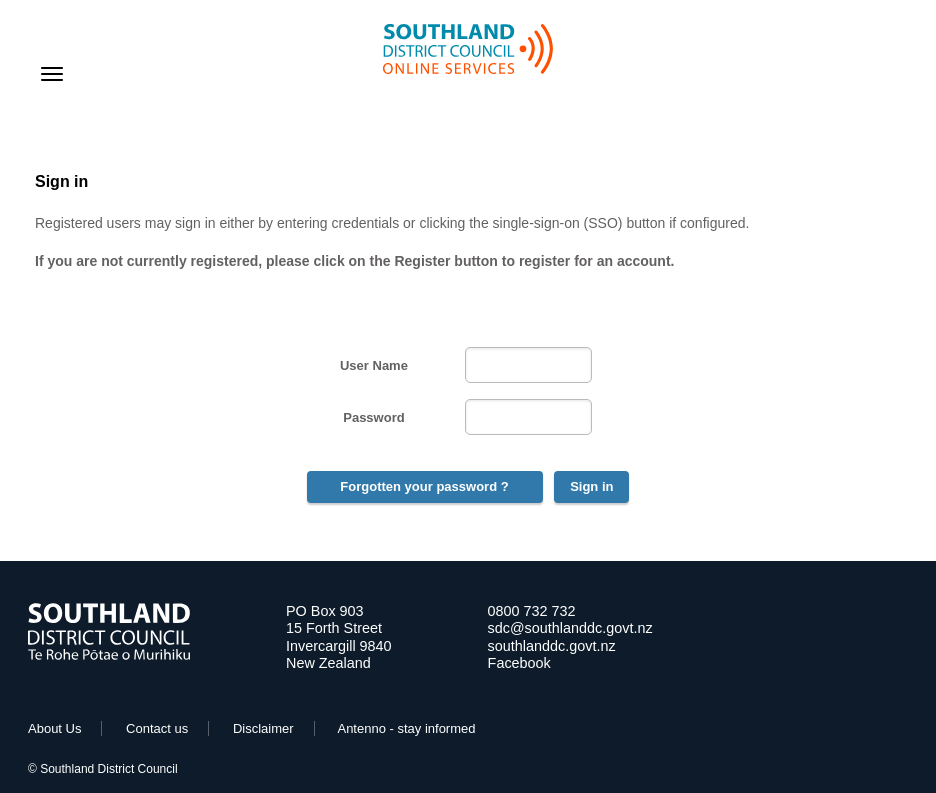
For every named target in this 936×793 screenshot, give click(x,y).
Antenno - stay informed (406, 728)
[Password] (528, 417)
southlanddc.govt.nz (552, 646)
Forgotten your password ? (424, 486)
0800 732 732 (532, 611)
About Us (54, 728)
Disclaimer (263, 728)
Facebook (519, 663)
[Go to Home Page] (109, 655)
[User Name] (528, 365)
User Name (374, 365)
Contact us (157, 728)
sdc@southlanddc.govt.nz (570, 628)
